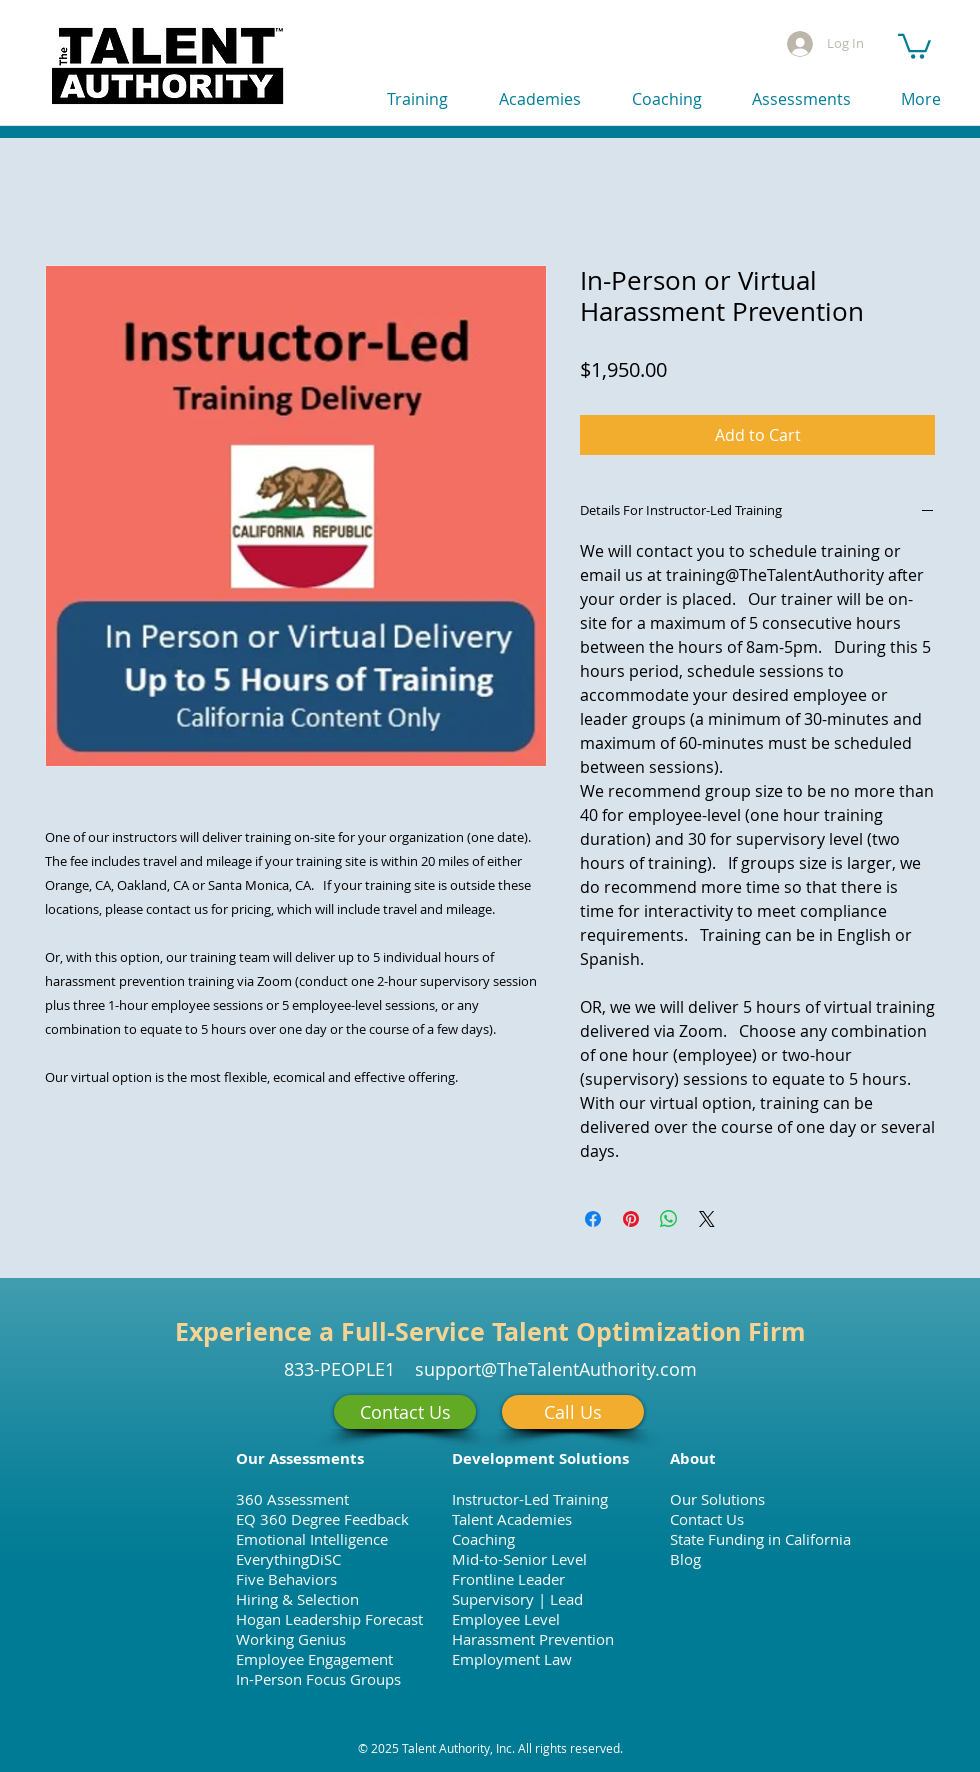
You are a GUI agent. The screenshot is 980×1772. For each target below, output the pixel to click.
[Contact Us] (405, 1412)
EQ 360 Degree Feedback (322, 1519)
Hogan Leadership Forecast (329, 1619)
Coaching (483, 1539)
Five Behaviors (286, 1579)
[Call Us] (573, 1412)
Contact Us (707, 1519)
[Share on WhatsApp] (669, 1219)
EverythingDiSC (288, 1559)
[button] (914, 45)
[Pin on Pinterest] (631, 1219)
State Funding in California (760, 1539)
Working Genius (291, 1639)
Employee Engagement (314, 1659)
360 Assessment (292, 1499)
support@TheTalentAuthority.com (556, 1369)
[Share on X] (707, 1219)
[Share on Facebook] (593, 1219)
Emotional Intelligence (312, 1539)
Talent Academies (512, 1519)
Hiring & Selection (297, 1599)
